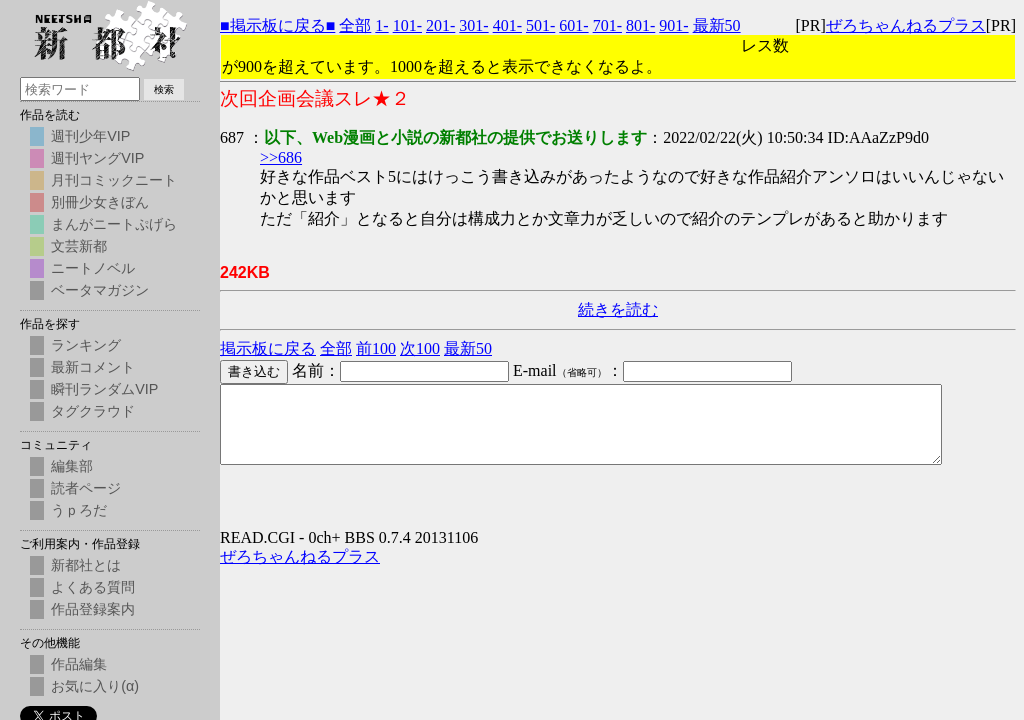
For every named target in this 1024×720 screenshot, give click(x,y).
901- (673, 25)
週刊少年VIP (90, 136)
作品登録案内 (93, 609)
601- (573, 25)
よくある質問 (93, 587)
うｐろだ (79, 510)
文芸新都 (79, 246)
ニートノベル (93, 268)
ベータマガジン (100, 290)
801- (640, 25)
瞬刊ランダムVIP (104, 389)
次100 (420, 348)
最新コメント (93, 367)
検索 (164, 89)
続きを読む (618, 309)
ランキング (86, 345)
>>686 (281, 157)
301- (473, 25)
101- (407, 25)
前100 (376, 348)
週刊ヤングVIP (97, 158)
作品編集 (79, 664)
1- (381, 25)
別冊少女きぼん (100, 202)
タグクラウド (93, 411)
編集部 (72, 466)
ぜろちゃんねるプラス (906, 25)
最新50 (717, 25)
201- (440, 25)
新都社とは (86, 565)
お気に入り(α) (95, 686)
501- (540, 25)
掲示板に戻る (268, 348)
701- (607, 25)
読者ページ (86, 488)
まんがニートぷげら (114, 224)
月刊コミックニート (114, 180)
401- (507, 25)
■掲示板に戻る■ (277, 25)
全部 (355, 25)
